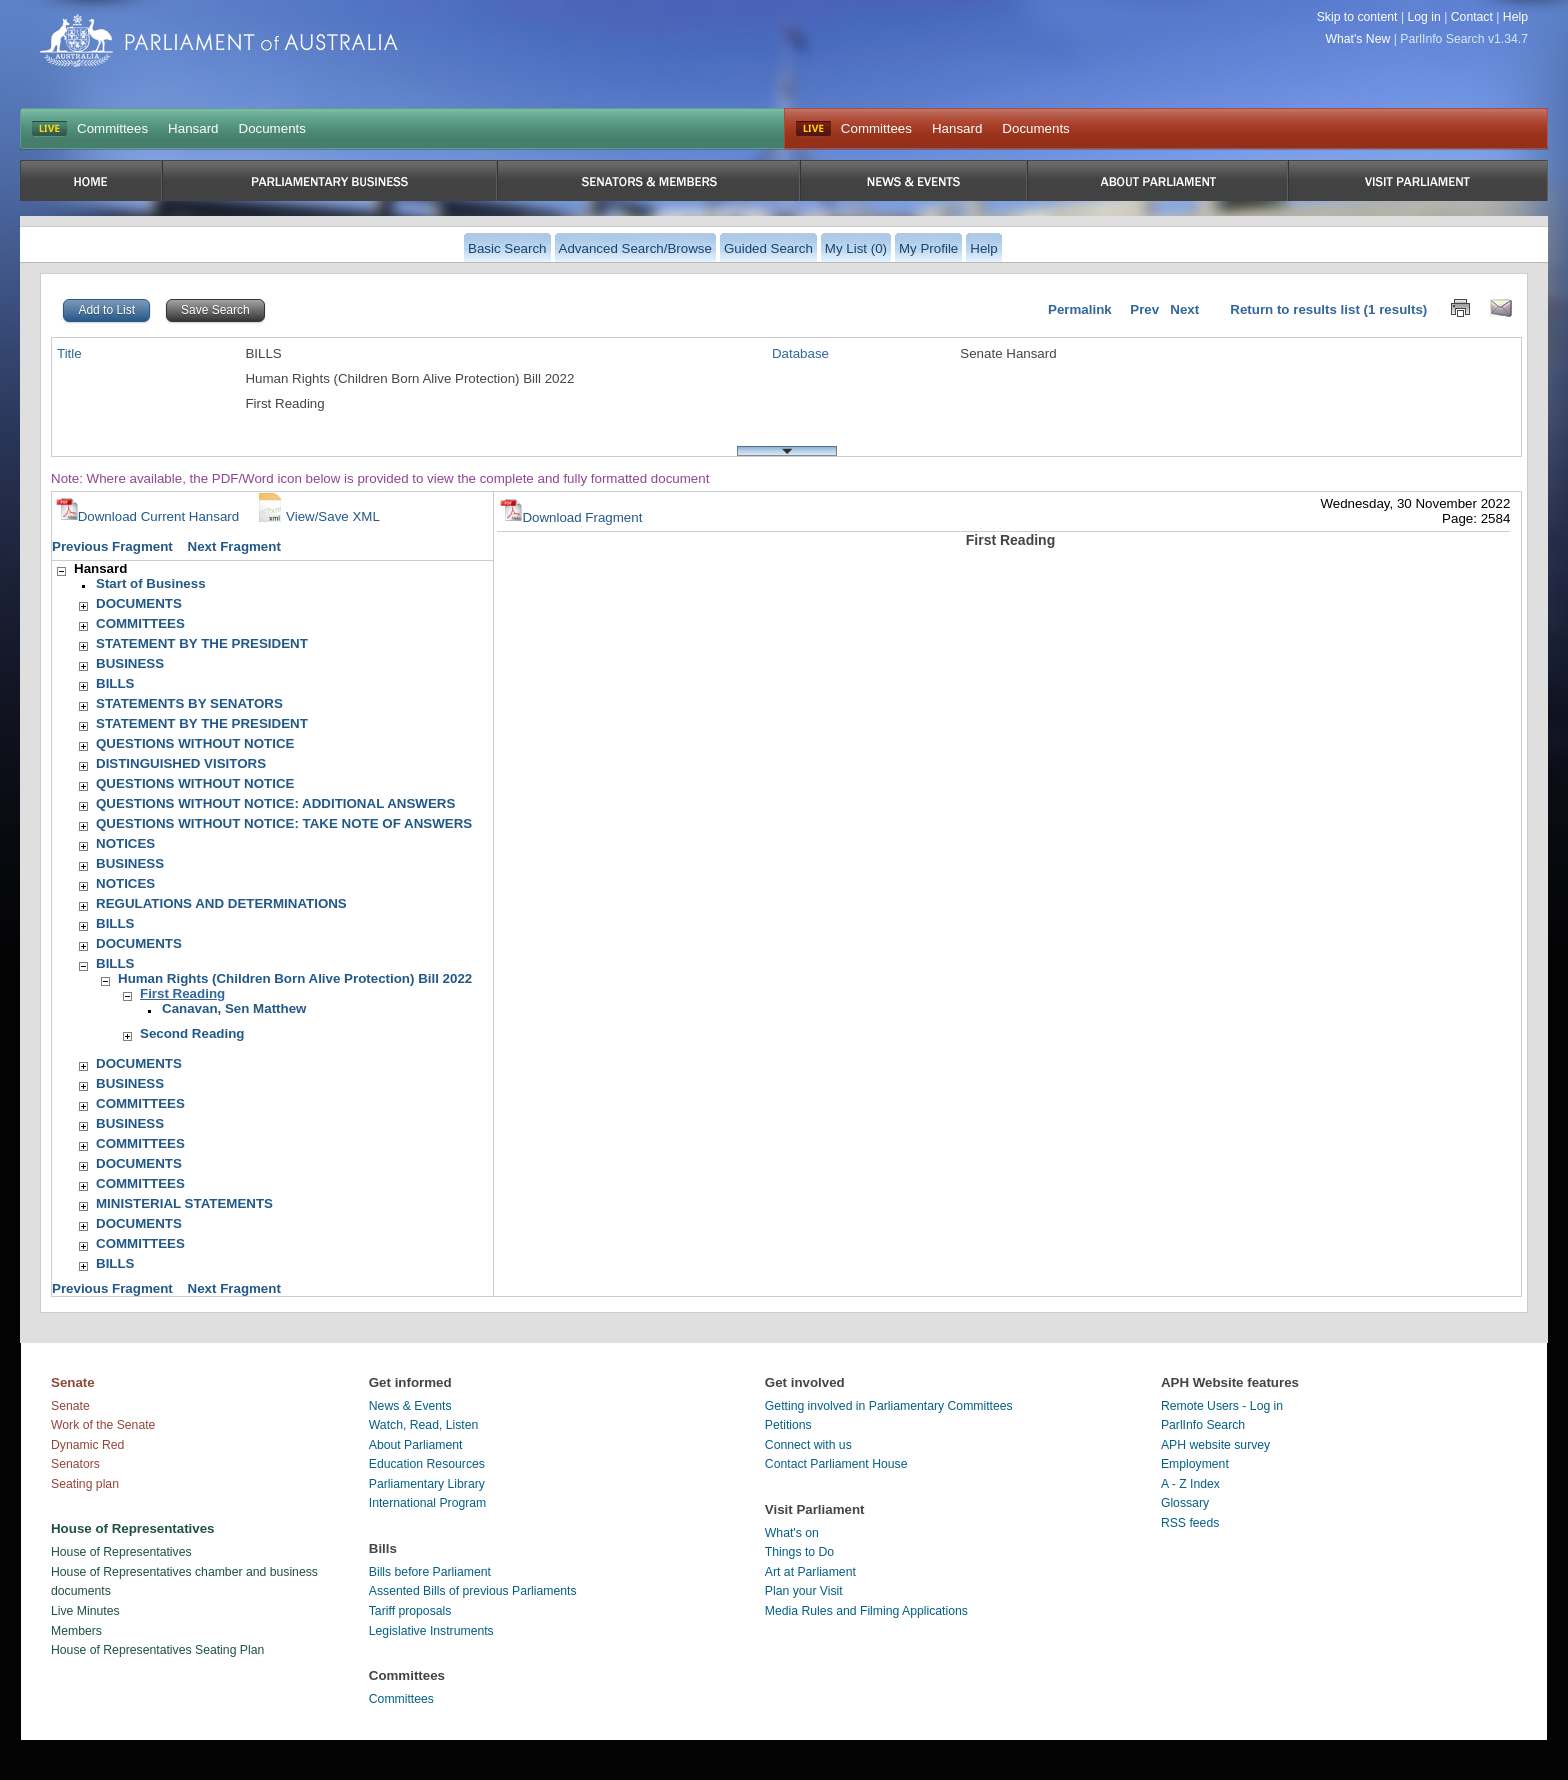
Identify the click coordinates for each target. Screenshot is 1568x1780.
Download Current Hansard (148, 516)
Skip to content (1357, 17)
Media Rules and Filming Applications (866, 1611)
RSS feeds (1190, 1523)
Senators (75, 1464)
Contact (1472, 17)
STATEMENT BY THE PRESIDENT (202, 643)
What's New (1358, 39)
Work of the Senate (103, 1425)
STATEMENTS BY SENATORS (189, 703)
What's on (792, 1533)
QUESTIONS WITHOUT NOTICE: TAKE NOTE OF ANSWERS (284, 823)
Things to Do (799, 1552)
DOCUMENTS (139, 603)
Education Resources (427, 1464)
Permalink (1080, 309)
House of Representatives (121, 1552)
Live (813, 129)
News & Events (410, 1406)
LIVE (49, 129)
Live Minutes (85, 1611)
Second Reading (192, 1033)
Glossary (1185, 1503)
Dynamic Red (87, 1445)
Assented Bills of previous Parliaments (473, 1591)
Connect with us (808, 1445)
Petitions (788, 1425)
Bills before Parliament (430, 1572)
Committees (112, 128)
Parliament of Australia (219, 40)
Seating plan (85, 1484)
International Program (428, 1503)
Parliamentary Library (427, 1484)
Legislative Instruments (431, 1631)
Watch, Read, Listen (424, 1425)
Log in (1423, 17)
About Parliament (416, 1445)
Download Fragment (571, 517)
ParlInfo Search (1203, 1425)
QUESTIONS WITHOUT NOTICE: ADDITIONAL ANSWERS (275, 803)
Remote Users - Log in (1222, 1406)
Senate (70, 1406)
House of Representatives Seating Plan (157, 1650)
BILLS (115, 683)
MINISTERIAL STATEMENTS (184, 1203)
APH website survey (1215, 1445)
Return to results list (1295, 309)
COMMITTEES (140, 623)
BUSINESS (130, 663)
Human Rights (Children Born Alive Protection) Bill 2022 (295, 978)
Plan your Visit (804, 1591)
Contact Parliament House (836, 1464)
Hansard (193, 128)
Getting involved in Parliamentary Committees (889, 1406)
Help (1515, 17)
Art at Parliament (810, 1572)
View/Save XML (317, 516)
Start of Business (151, 583)
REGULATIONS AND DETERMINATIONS (221, 903)
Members (76, 1631)
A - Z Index (1190, 1484)
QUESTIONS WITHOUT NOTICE (195, 743)
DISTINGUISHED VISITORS (181, 763)
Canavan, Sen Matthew (234, 1008)
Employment (1195, 1464)
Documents (272, 128)
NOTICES (125, 843)
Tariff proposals (410, 1611)
